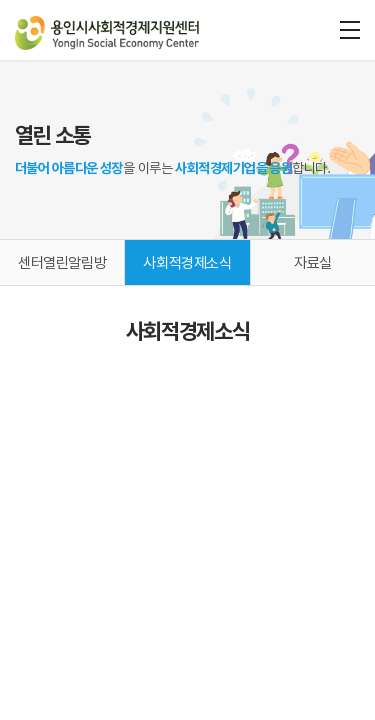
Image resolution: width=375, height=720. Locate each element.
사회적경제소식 (187, 263)
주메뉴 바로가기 (0, 0)
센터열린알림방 (62, 263)
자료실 (313, 263)
